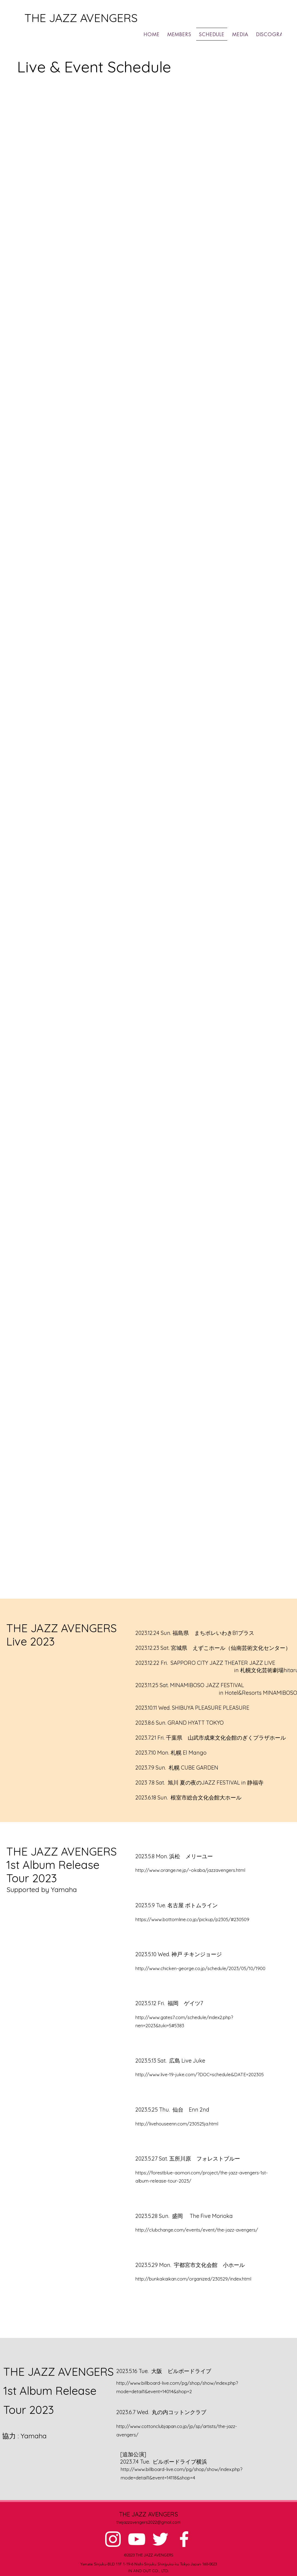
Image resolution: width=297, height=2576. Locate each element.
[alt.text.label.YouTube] (136, 2539)
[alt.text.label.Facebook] (184, 2539)
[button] (274, 34)
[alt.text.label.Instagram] (112, 2539)
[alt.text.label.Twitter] (160, 2539)
